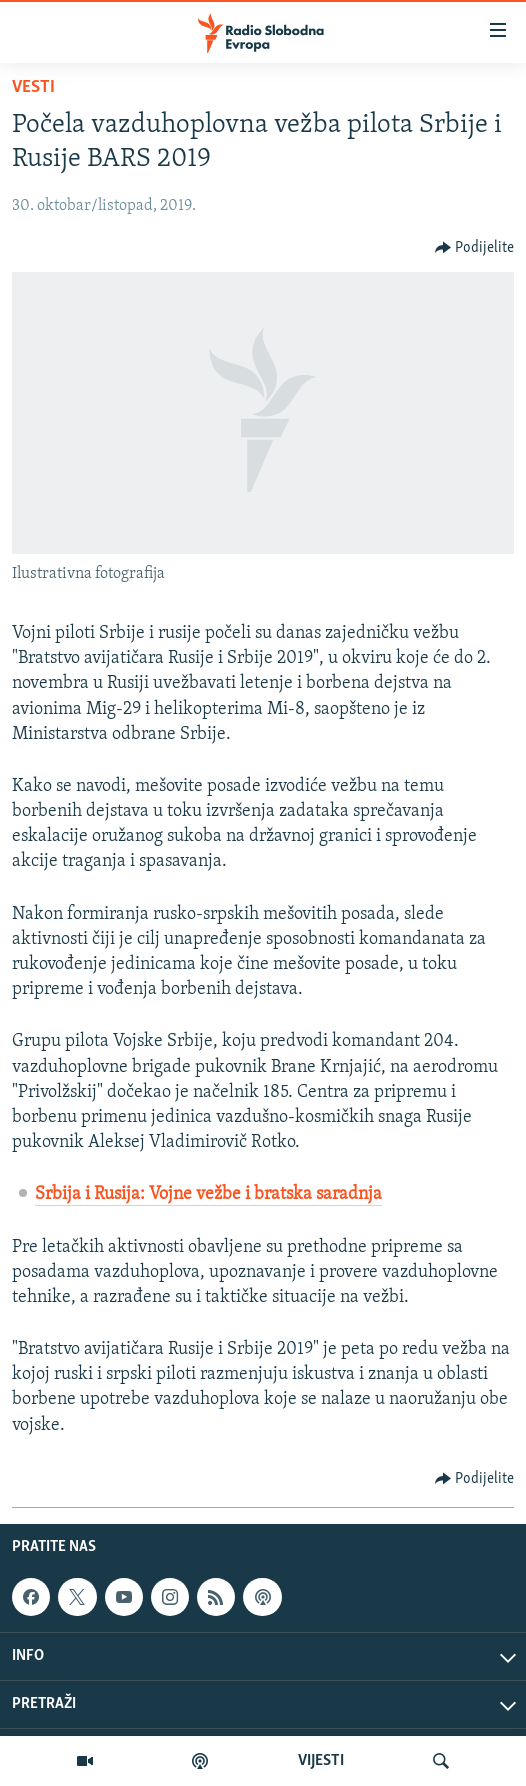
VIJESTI (321, 1761)
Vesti (33, 87)
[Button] (475, 248)
